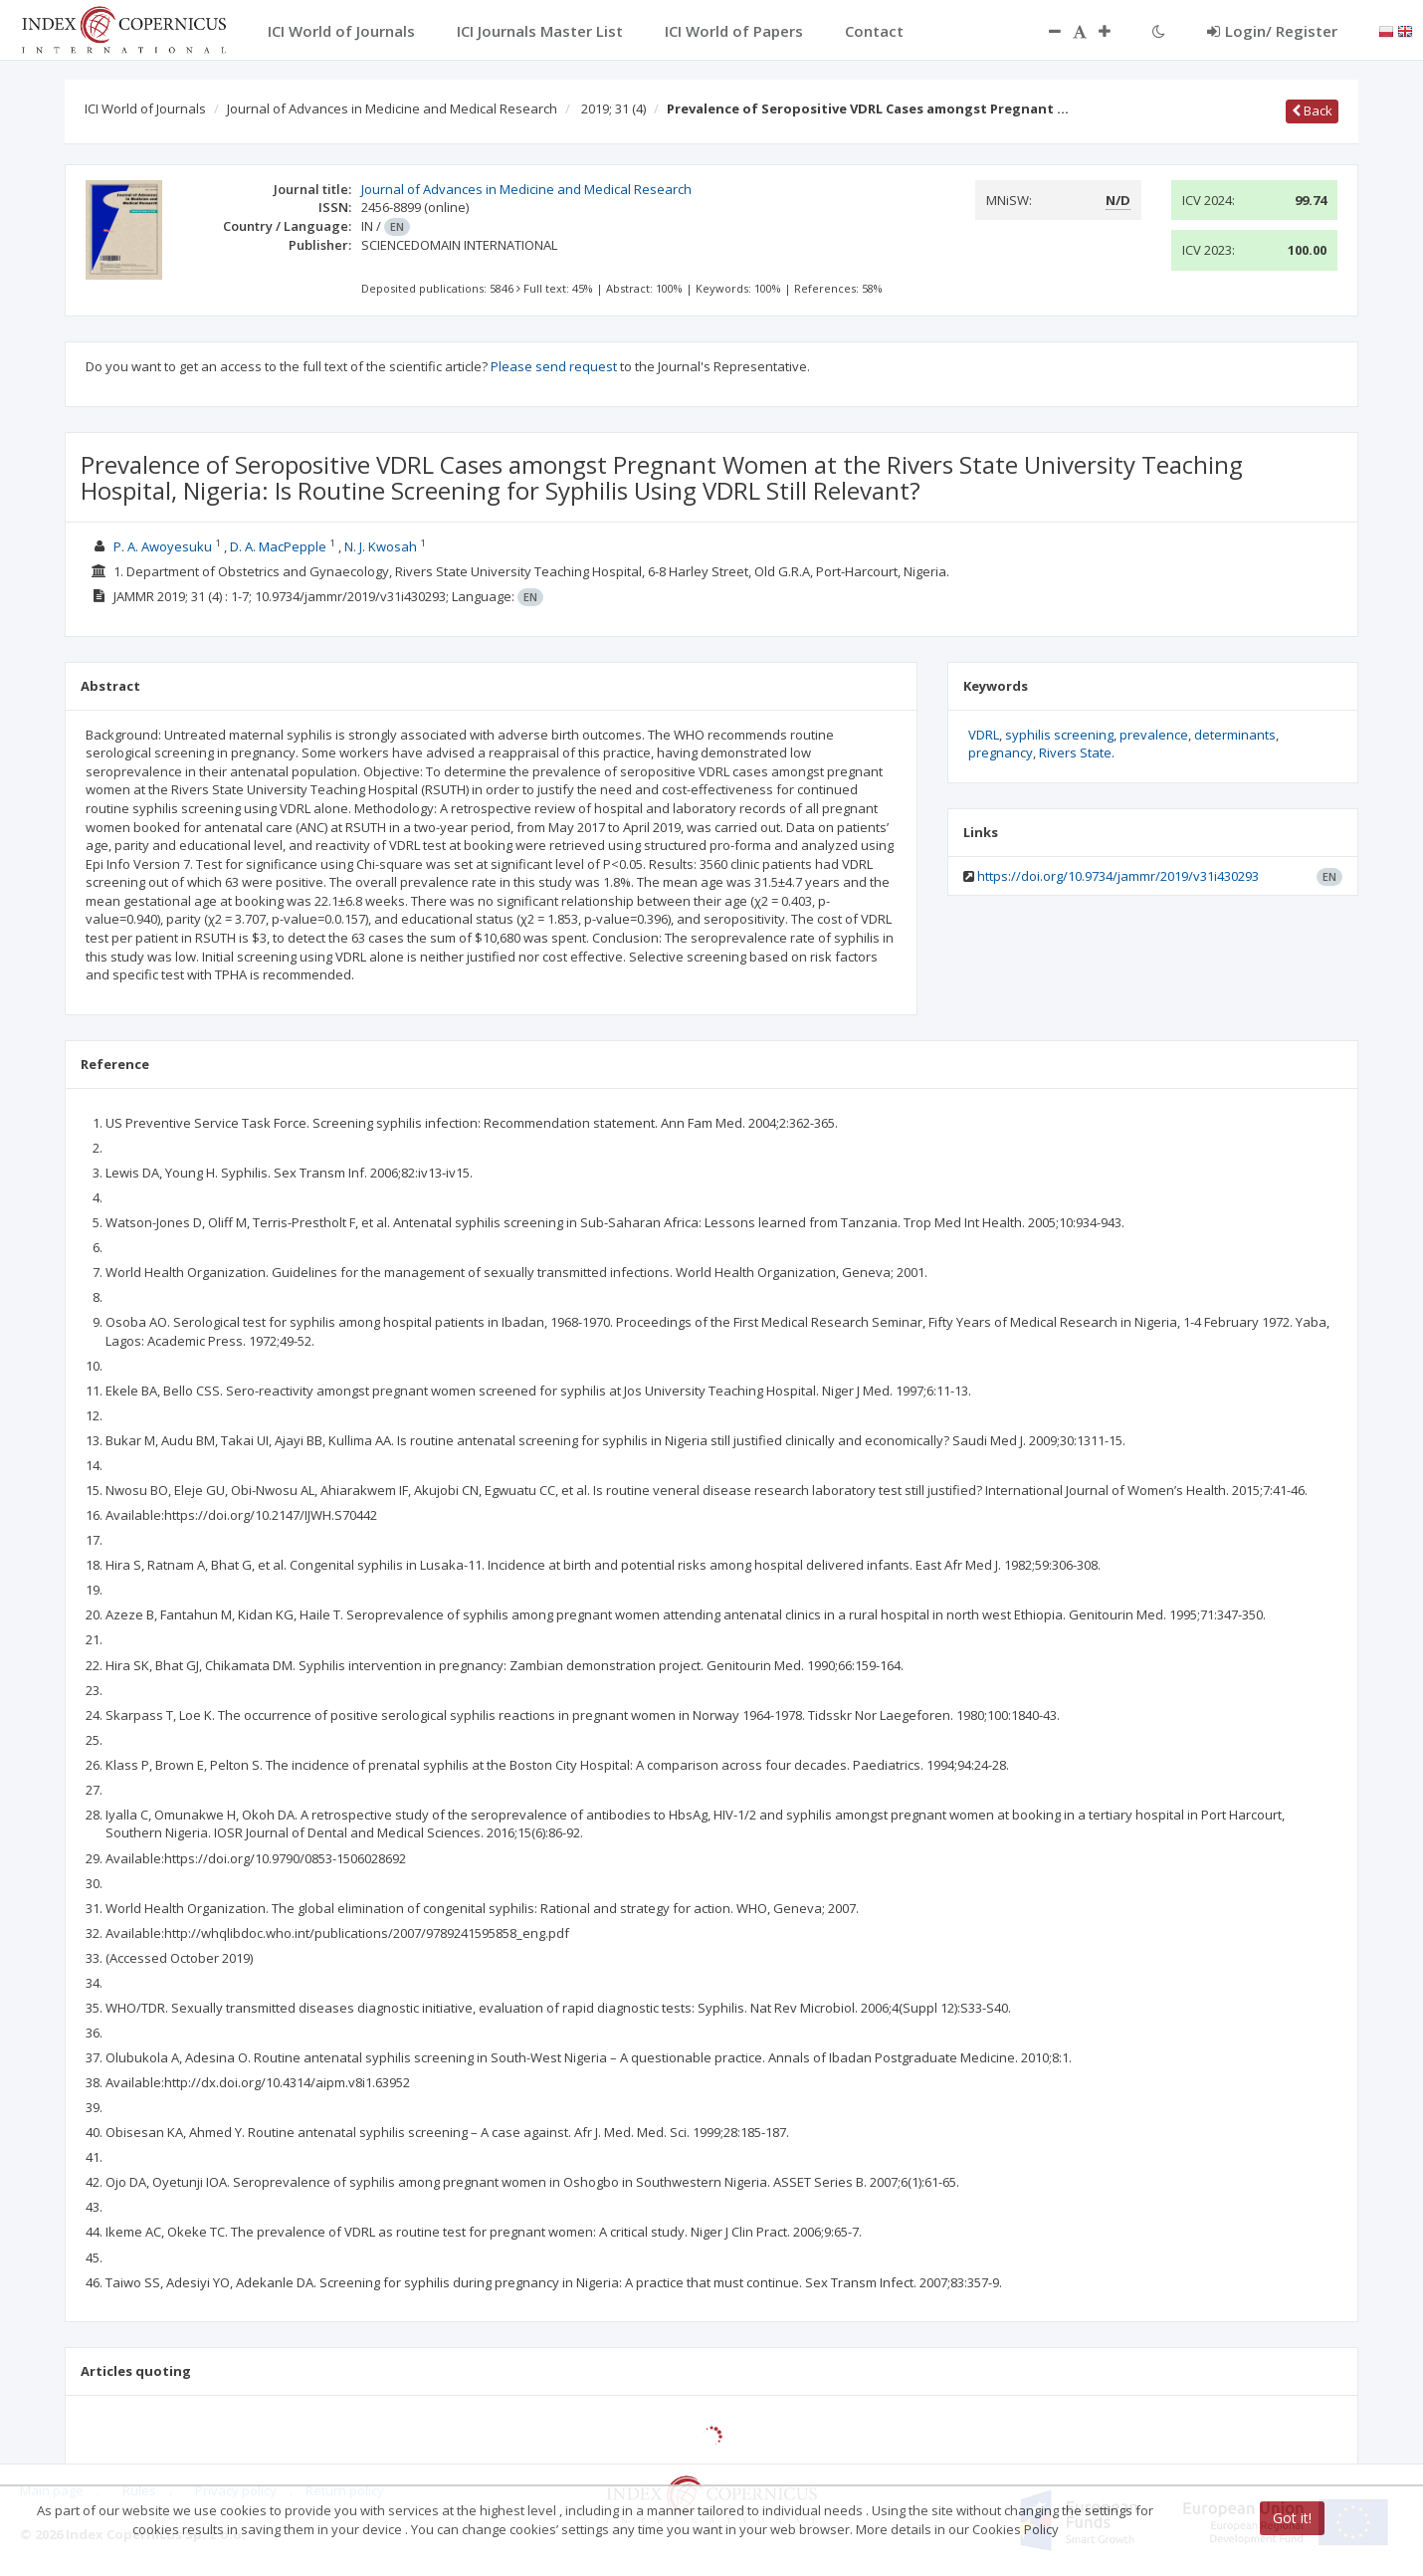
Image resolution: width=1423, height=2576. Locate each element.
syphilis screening (1059, 735)
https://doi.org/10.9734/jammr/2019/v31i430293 (1118, 876)
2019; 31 (613, 108)
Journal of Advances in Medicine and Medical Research (392, 108)
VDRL (983, 735)
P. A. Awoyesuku (162, 546)
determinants (1235, 735)
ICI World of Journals (145, 108)
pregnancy (1000, 752)
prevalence (1153, 735)
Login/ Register (1272, 31)
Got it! (1292, 2517)
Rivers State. (1077, 752)
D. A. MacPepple (278, 546)
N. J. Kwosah (380, 546)
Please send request (554, 366)
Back (1312, 110)
